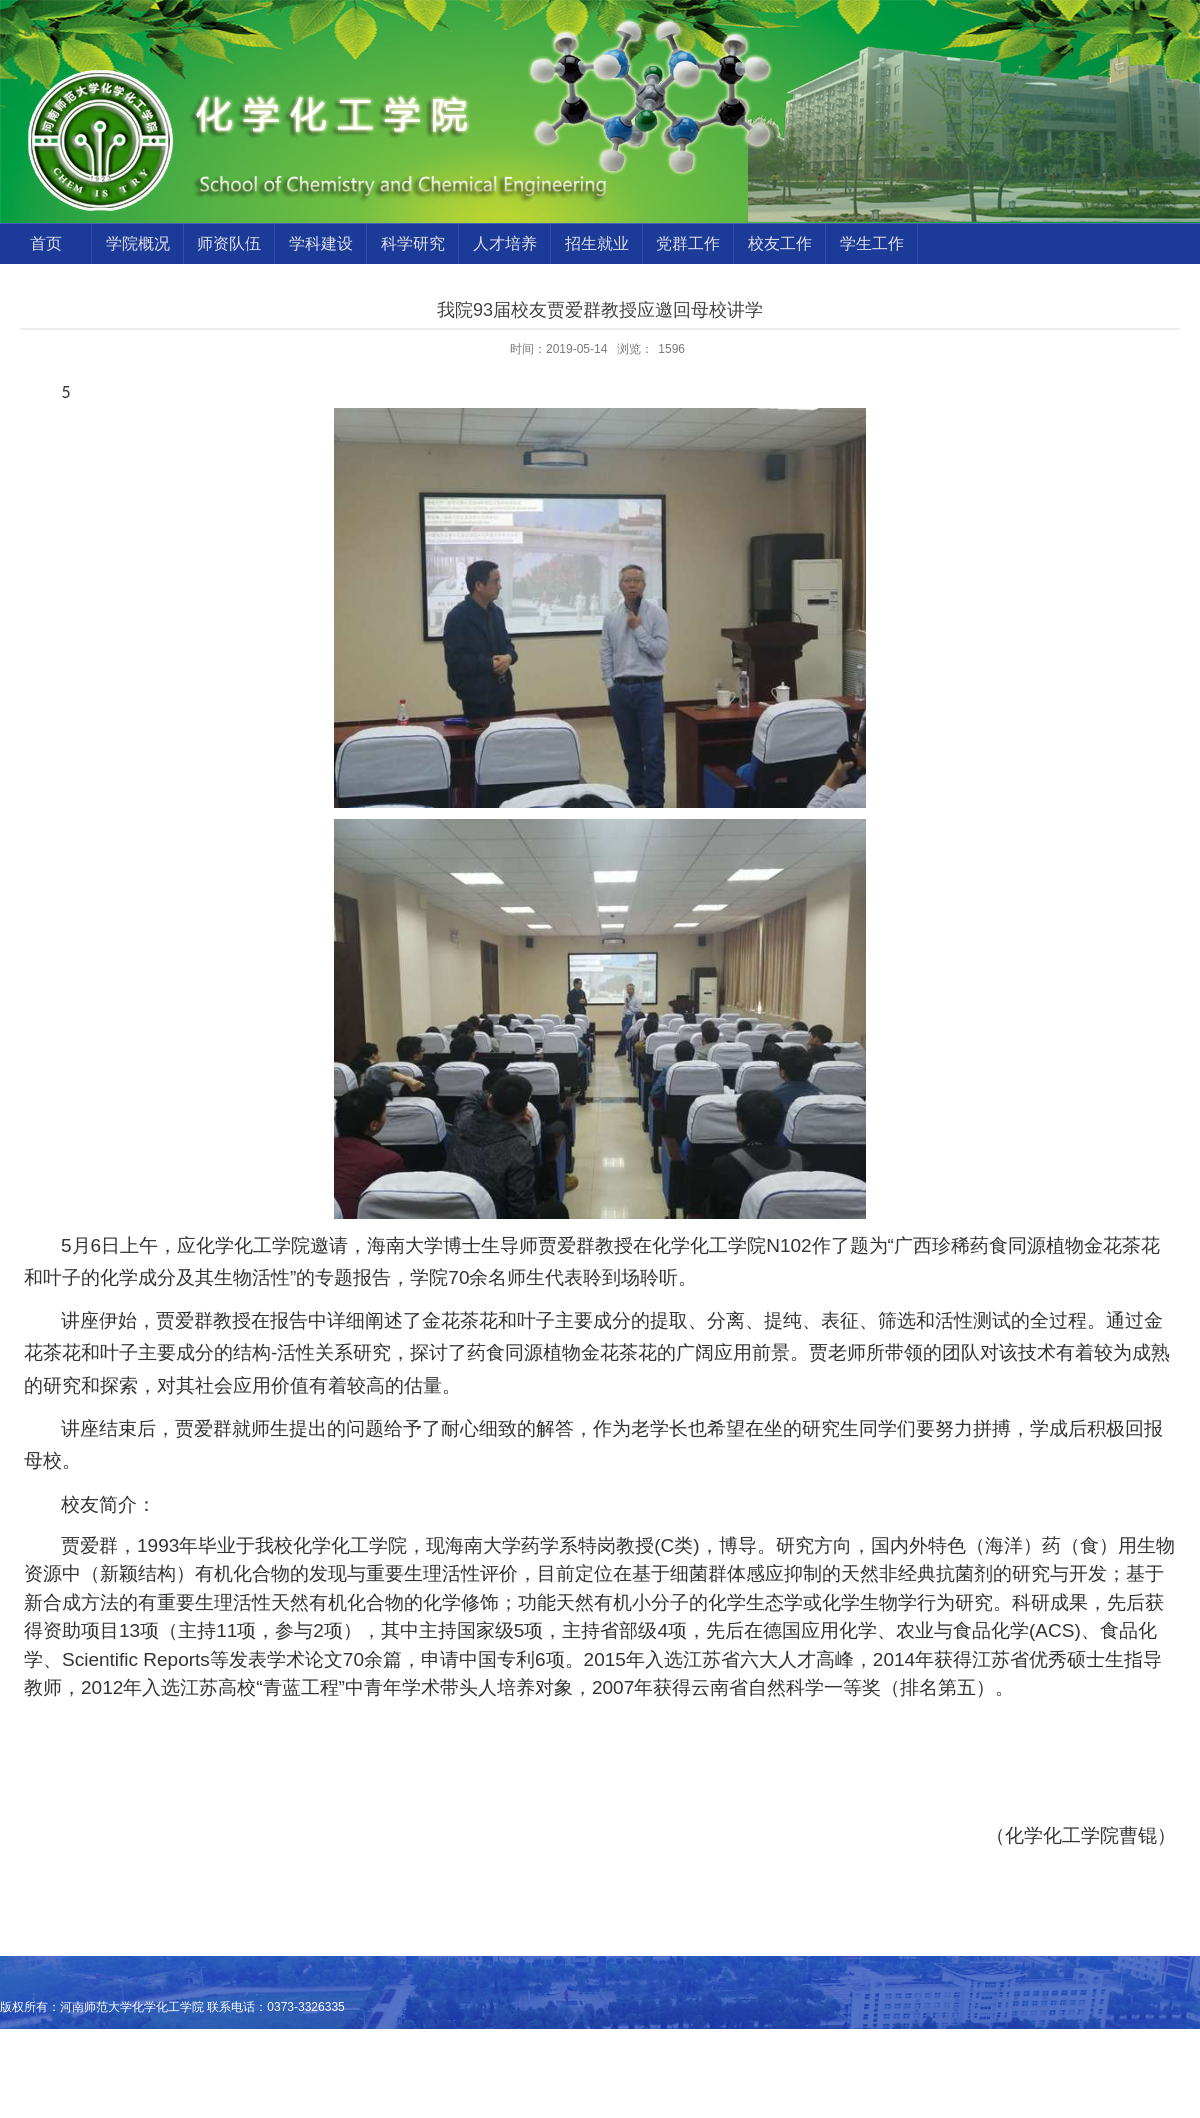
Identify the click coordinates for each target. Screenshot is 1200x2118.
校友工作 (780, 243)
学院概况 (138, 243)
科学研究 (413, 243)
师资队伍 (229, 243)
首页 (46, 243)
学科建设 (321, 243)
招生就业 (597, 243)
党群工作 (688, 243)
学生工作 (872, 243)
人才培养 (505, 243)
